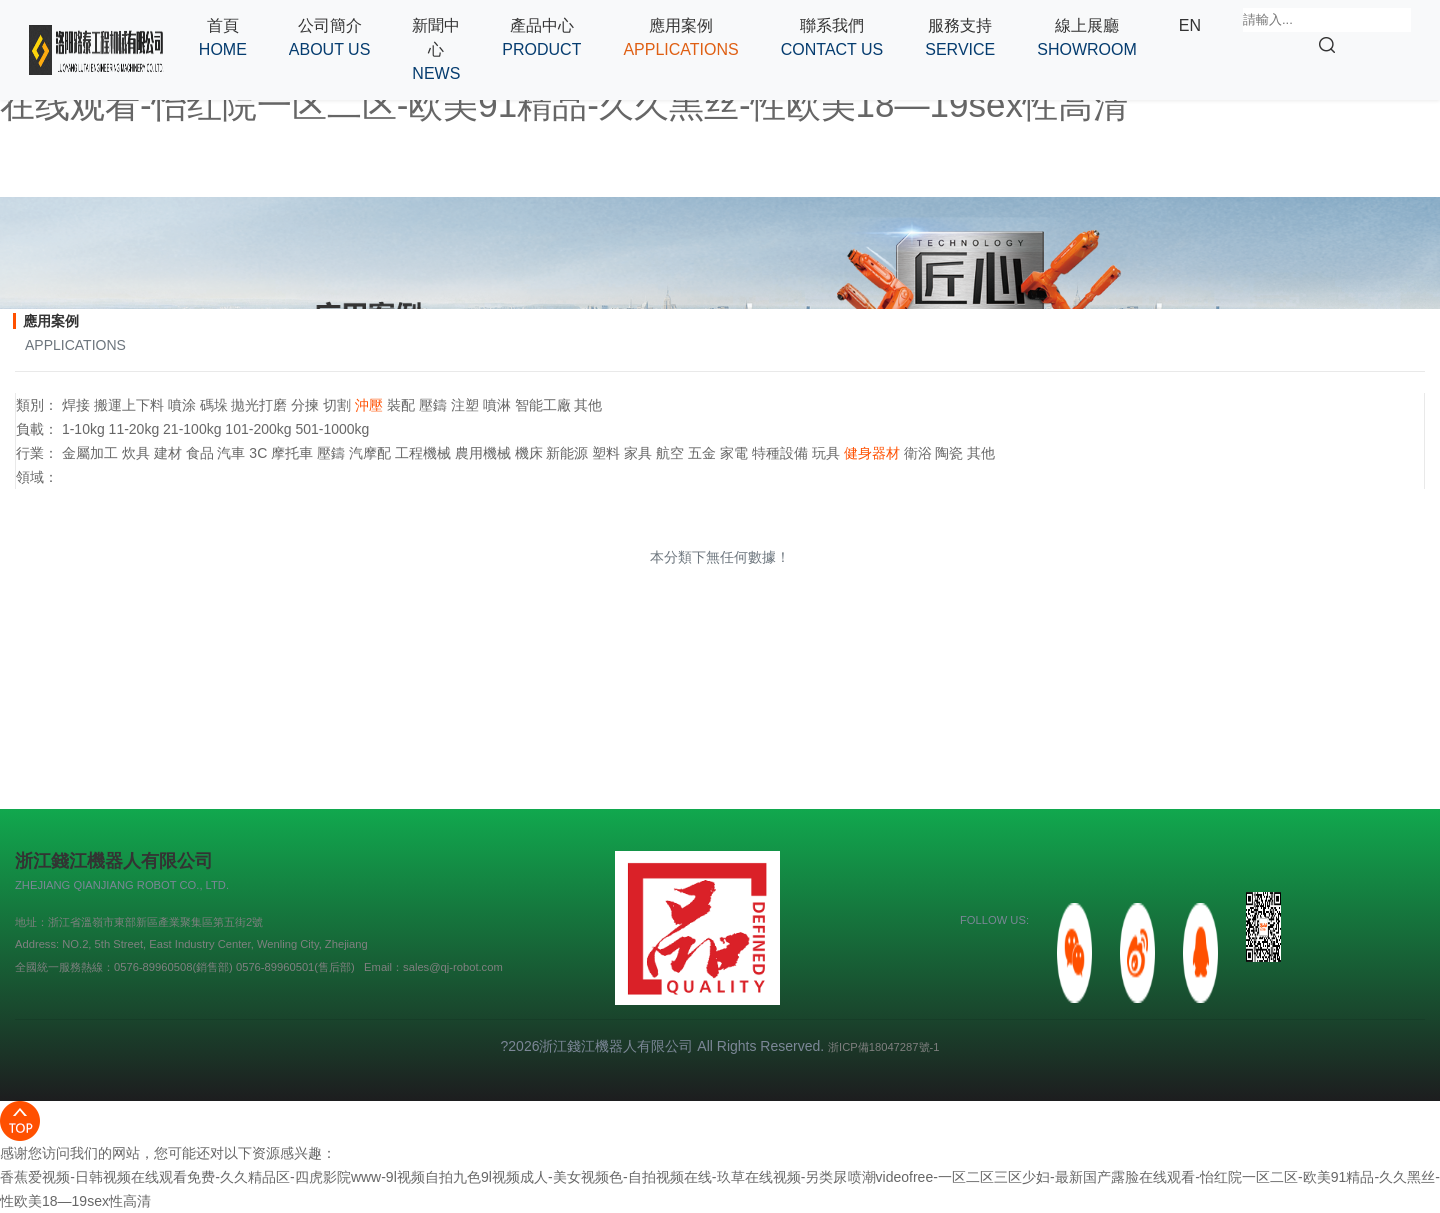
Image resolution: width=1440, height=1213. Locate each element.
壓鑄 (433, 405)
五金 (702, 453)
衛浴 (918, 453)
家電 (734, 453)
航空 (670, 453)
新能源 (567, 453)
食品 (200, 453)
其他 (588, 405)
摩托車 (292, 453)
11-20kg (134, 429)
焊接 (76, 405)
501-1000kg (332, 429)
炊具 (136, 453)
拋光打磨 (259, 405)
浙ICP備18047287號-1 (883, 1047)
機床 (529, 453)
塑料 (606, 453)
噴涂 (182, 405)
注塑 (465, 405)
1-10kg (83, 429)
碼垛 (214, 405)
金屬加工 (90, 453)
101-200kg (258, 429)
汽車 (231, 453)
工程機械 (423, 453)
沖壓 (369, 405)
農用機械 (483, 453)
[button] (330, 38)
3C (258, 453)
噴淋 (497, 405)
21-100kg (192, 429)
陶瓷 (949, 453)
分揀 (305, 405)
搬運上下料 (129, 405)
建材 (168, 453)
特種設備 (780, 453)
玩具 (826, 453)
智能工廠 (543, 405)
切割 (337, 405)
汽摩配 (370, 453)
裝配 (401, 405)
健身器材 (872, 453)
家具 (638, 453)
